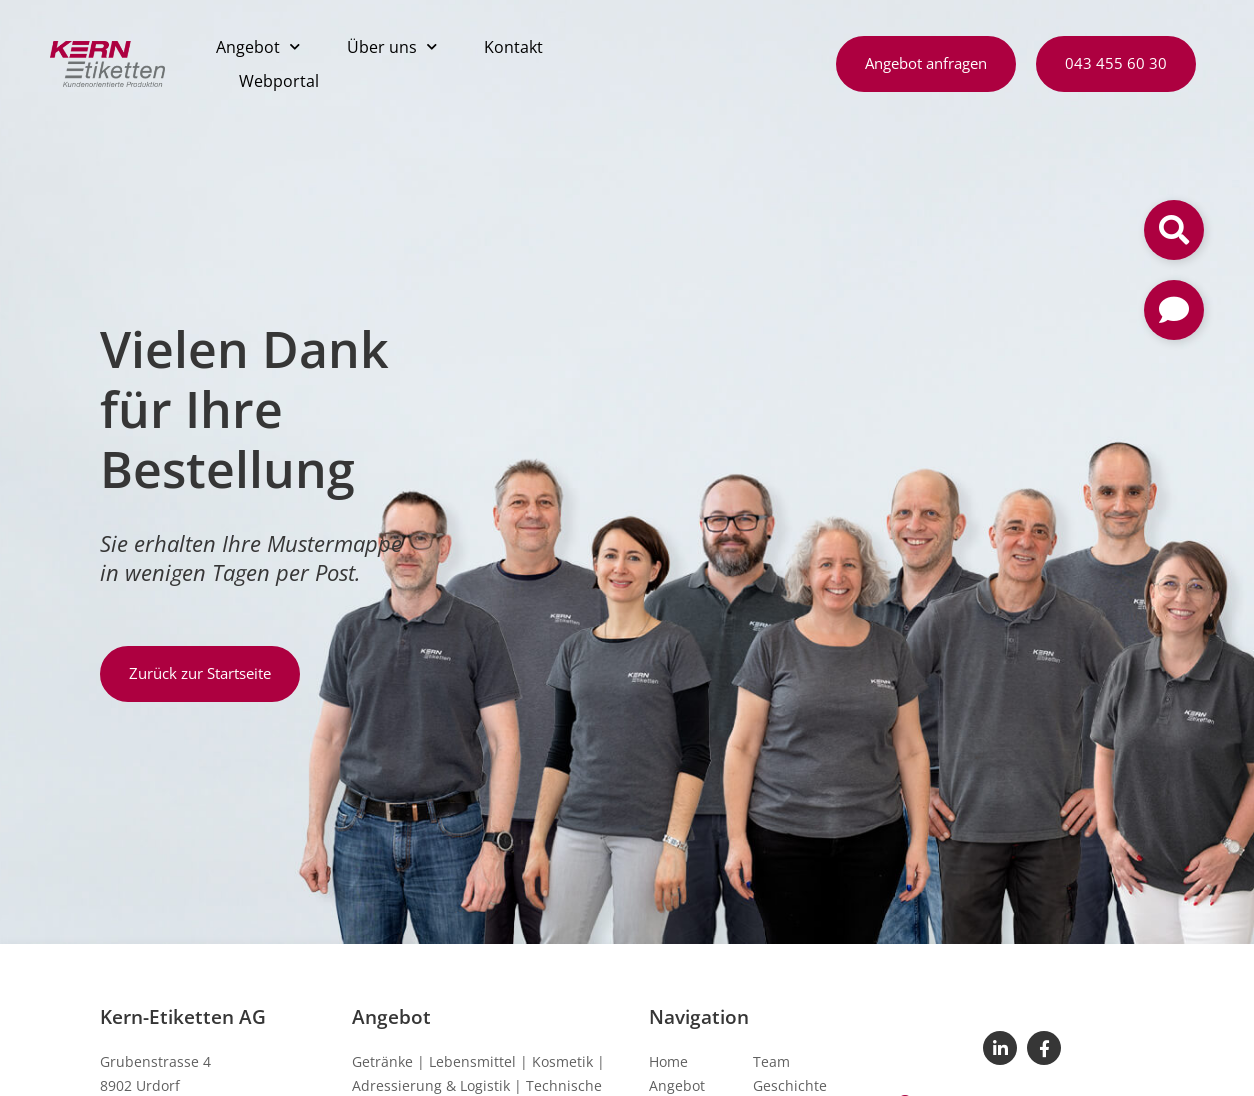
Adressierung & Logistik (431, 1085)
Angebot (258, 46)
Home (668, 1061)
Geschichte (790, 1085)
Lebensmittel (472, 1061)
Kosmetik (562, 1061)
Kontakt (513, 47)
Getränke (382, 1061)
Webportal (279, 81)
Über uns (392, 46)
